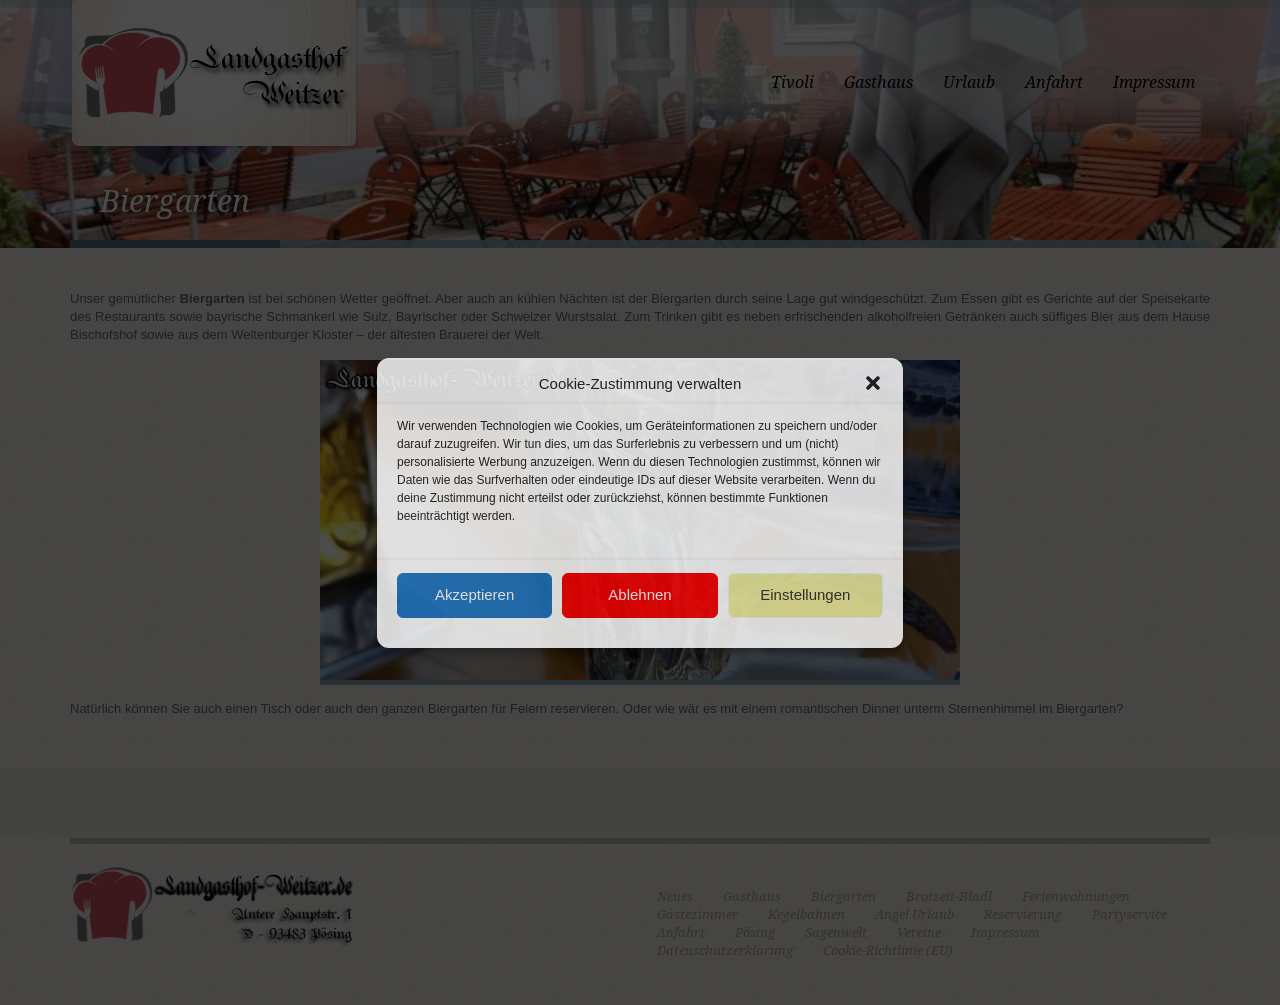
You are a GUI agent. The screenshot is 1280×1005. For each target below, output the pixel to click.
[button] (873, 383)
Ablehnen (639, 594)
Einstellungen (805, 594)
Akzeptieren (474, 594)
